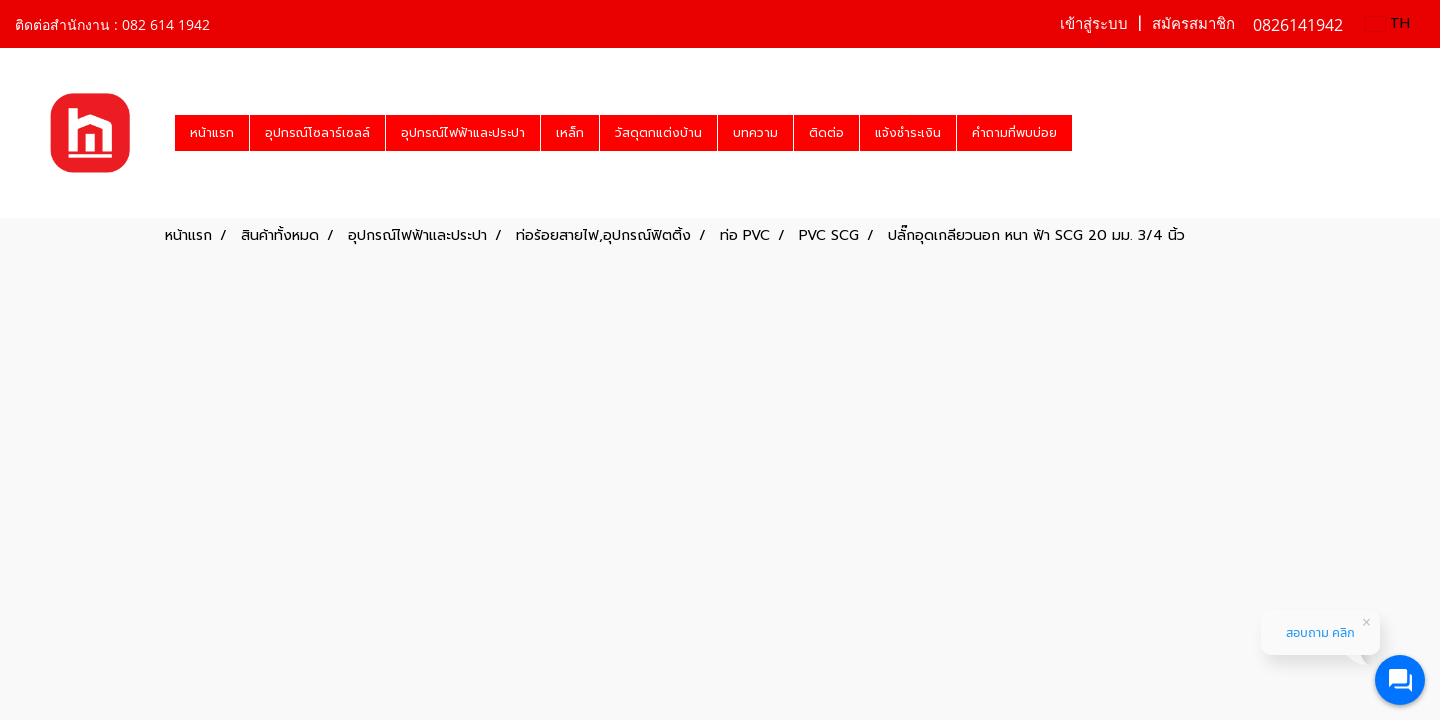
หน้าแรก (212, 133)
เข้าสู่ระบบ (1094, 24)
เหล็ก (570, 133)
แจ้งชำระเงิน (908, 133)
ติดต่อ (826, 133)
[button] (1090, 133)
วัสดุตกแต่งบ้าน (658, 133)
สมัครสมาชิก (1193, 24)
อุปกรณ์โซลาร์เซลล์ (317, 133)
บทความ (755, 133)
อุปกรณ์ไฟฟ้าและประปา (463, 133)
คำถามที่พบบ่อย (1014, 133)
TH (1388, 23)
